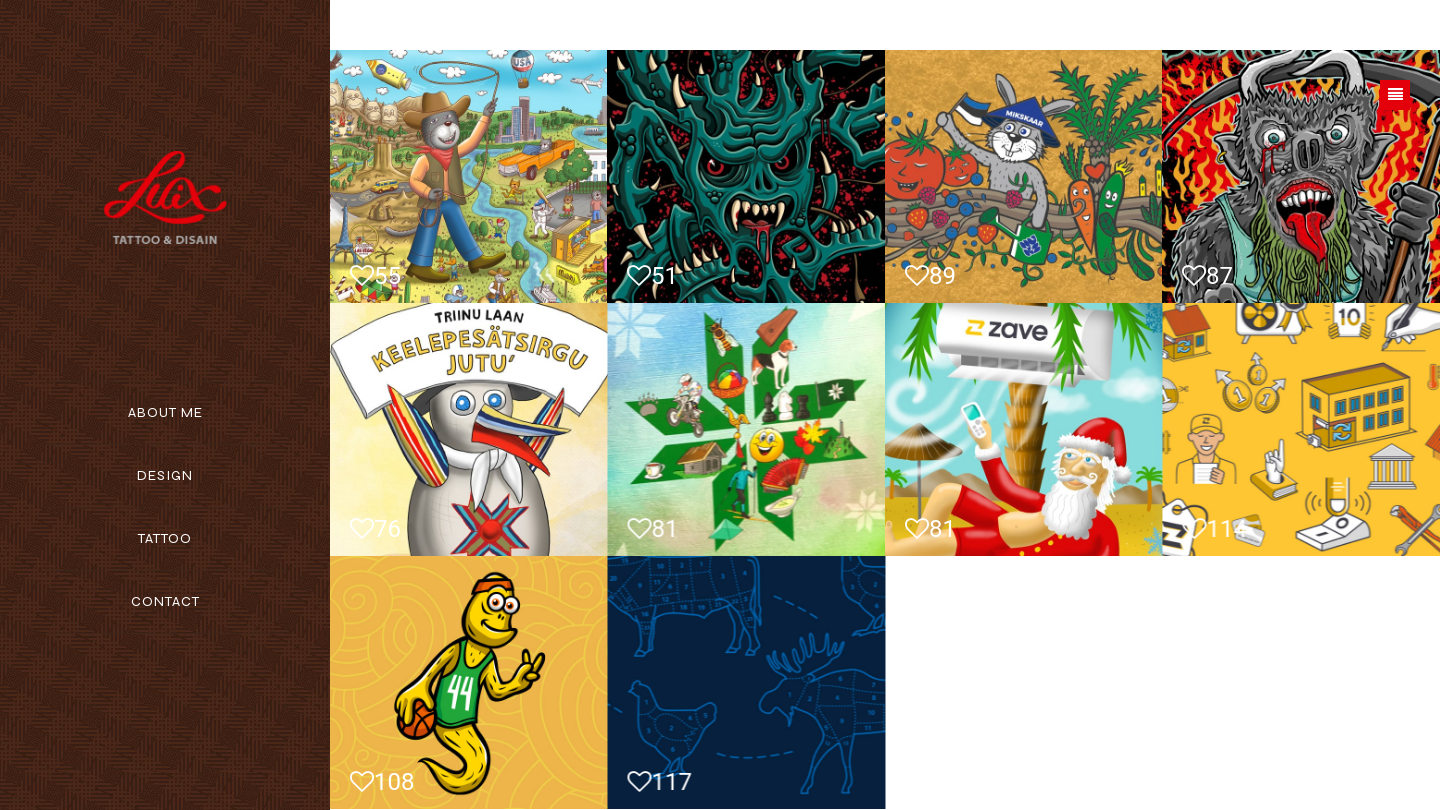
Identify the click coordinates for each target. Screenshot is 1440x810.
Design (165, 475)
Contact (165, 601)
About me (165, 412)
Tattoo (165, 538)
